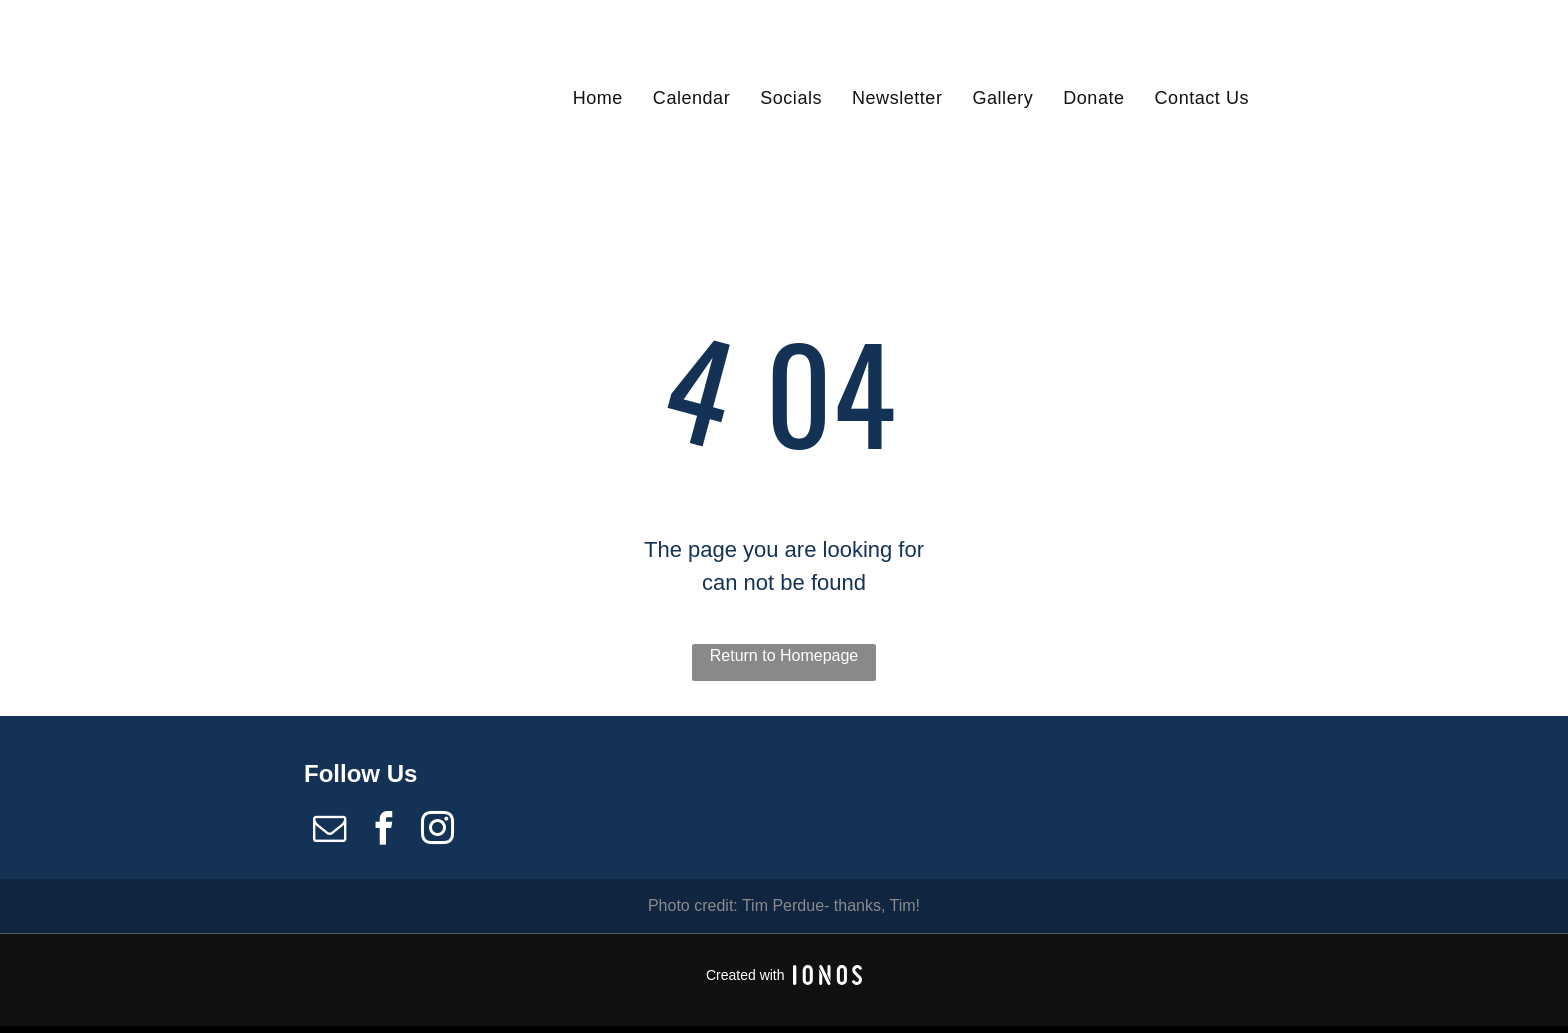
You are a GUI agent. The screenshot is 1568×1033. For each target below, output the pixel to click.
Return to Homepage (784, 655)
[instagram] (438, 831)
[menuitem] (598, 97)
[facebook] (383, 831)
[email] (329, 831)
